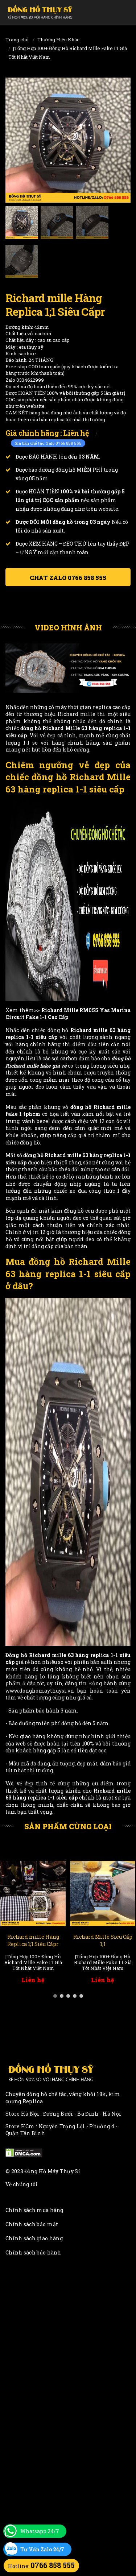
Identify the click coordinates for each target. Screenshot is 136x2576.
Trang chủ (17, 39)
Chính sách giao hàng (34, 2238)
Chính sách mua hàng (34, 2210)
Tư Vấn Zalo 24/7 (42, 2549)
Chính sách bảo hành (33, 2252)
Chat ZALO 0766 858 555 (68, 577)
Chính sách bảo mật (31, 2224)
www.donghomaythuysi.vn (39, 1690)
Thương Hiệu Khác (58, 39)
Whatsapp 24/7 (39, 2531)
